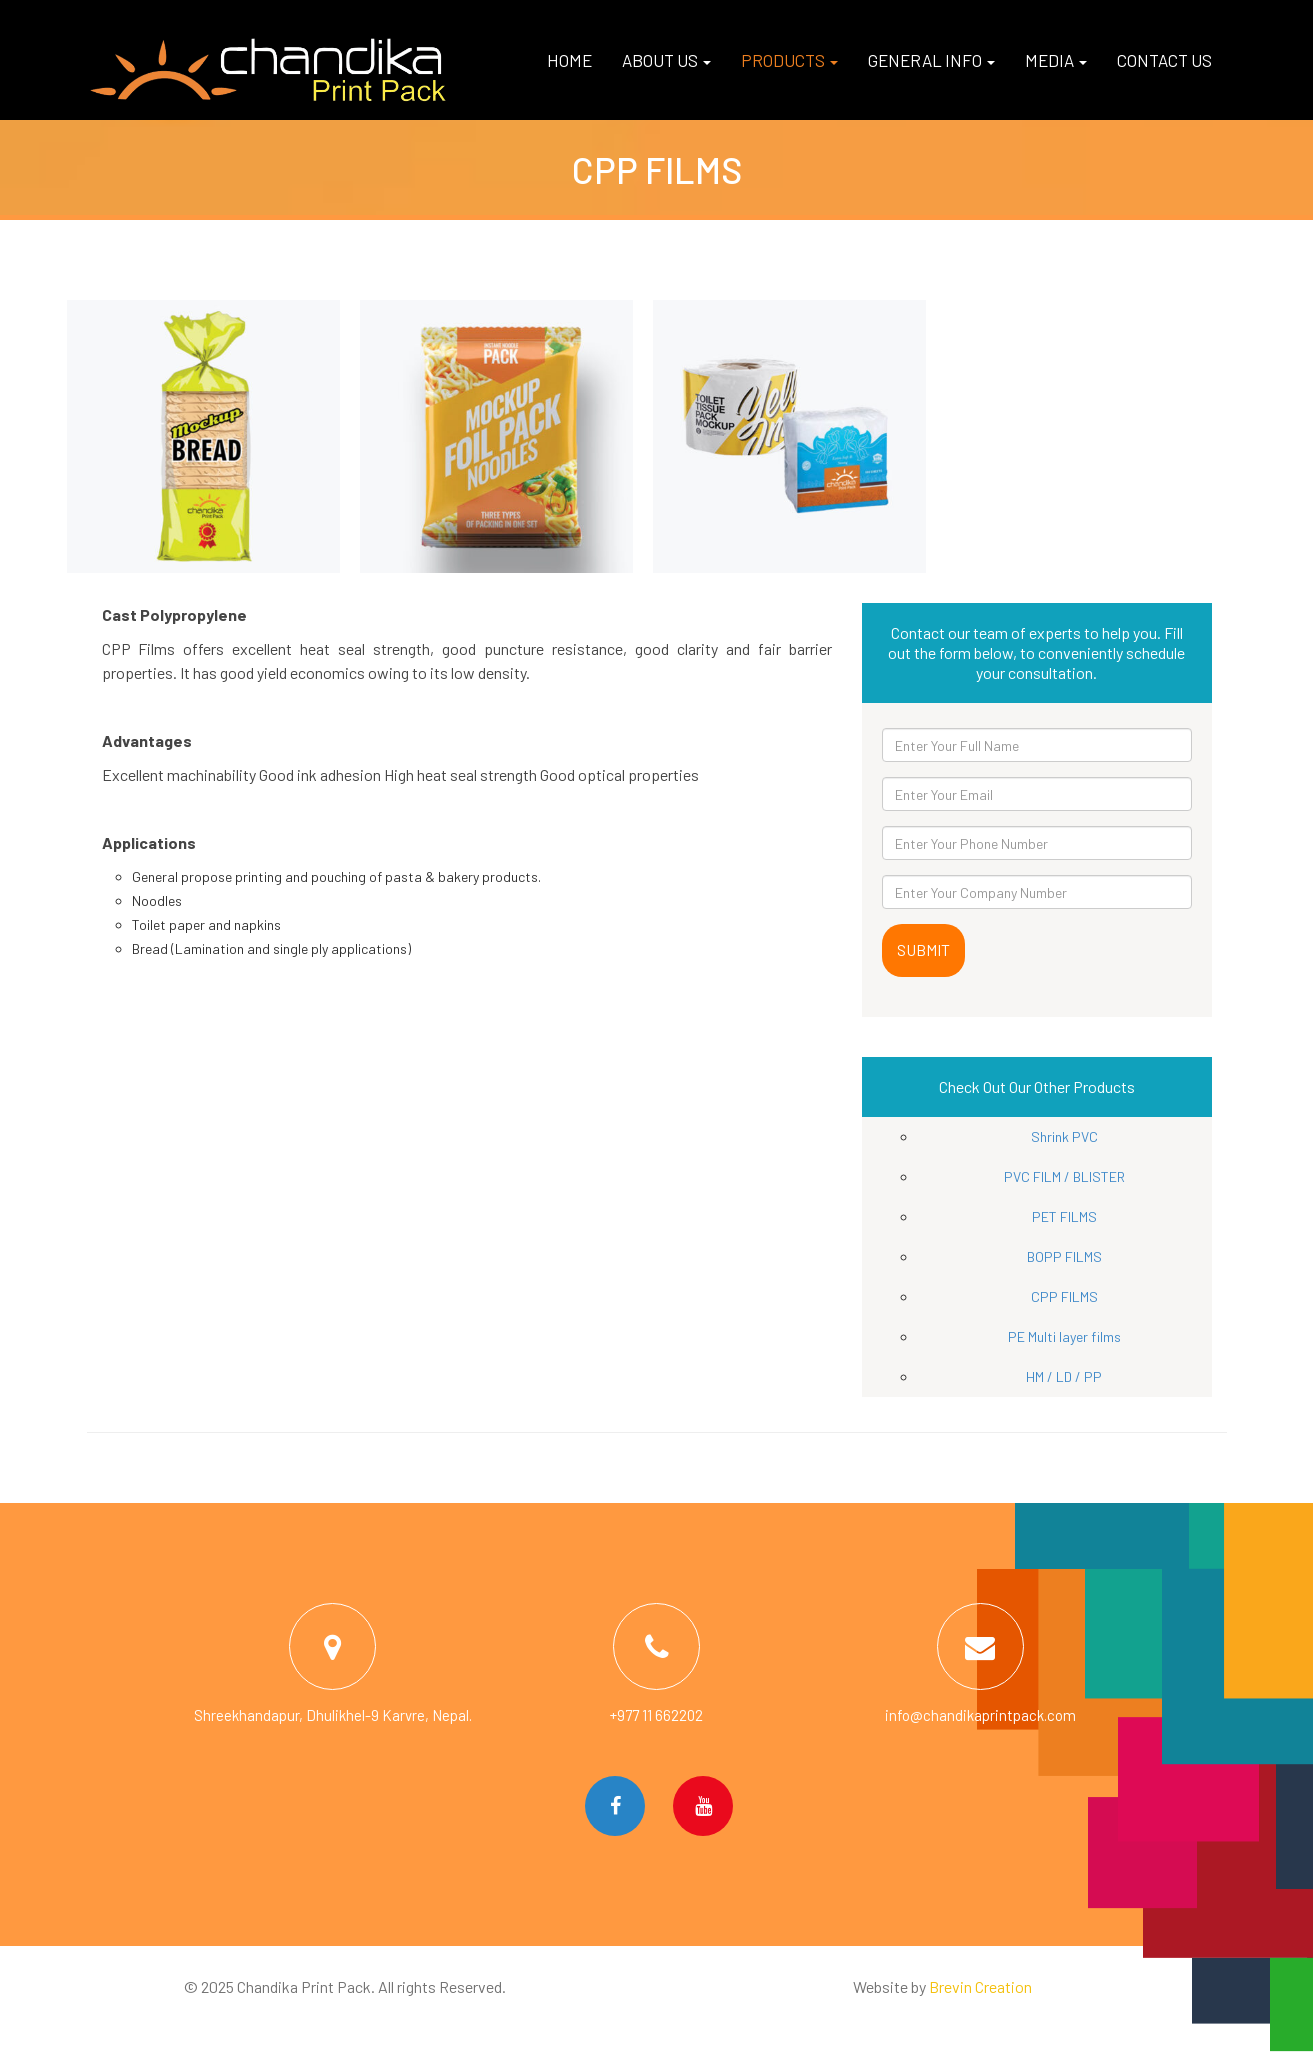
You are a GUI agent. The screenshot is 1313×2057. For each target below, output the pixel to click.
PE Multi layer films (1064, 1336)
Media (1056, 60)
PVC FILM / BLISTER (1064, 1176)
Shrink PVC (1064, 1136)
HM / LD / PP (1064, 1376)
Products (789, 60)
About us (666, 60)
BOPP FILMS (1064, 1256)
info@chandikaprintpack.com (980, 1715)
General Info (931, 60)
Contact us (1164, 60)
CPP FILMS (1064, 1296)
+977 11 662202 (656, 1715)
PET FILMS (1064, 1216)
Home (569, 60)
